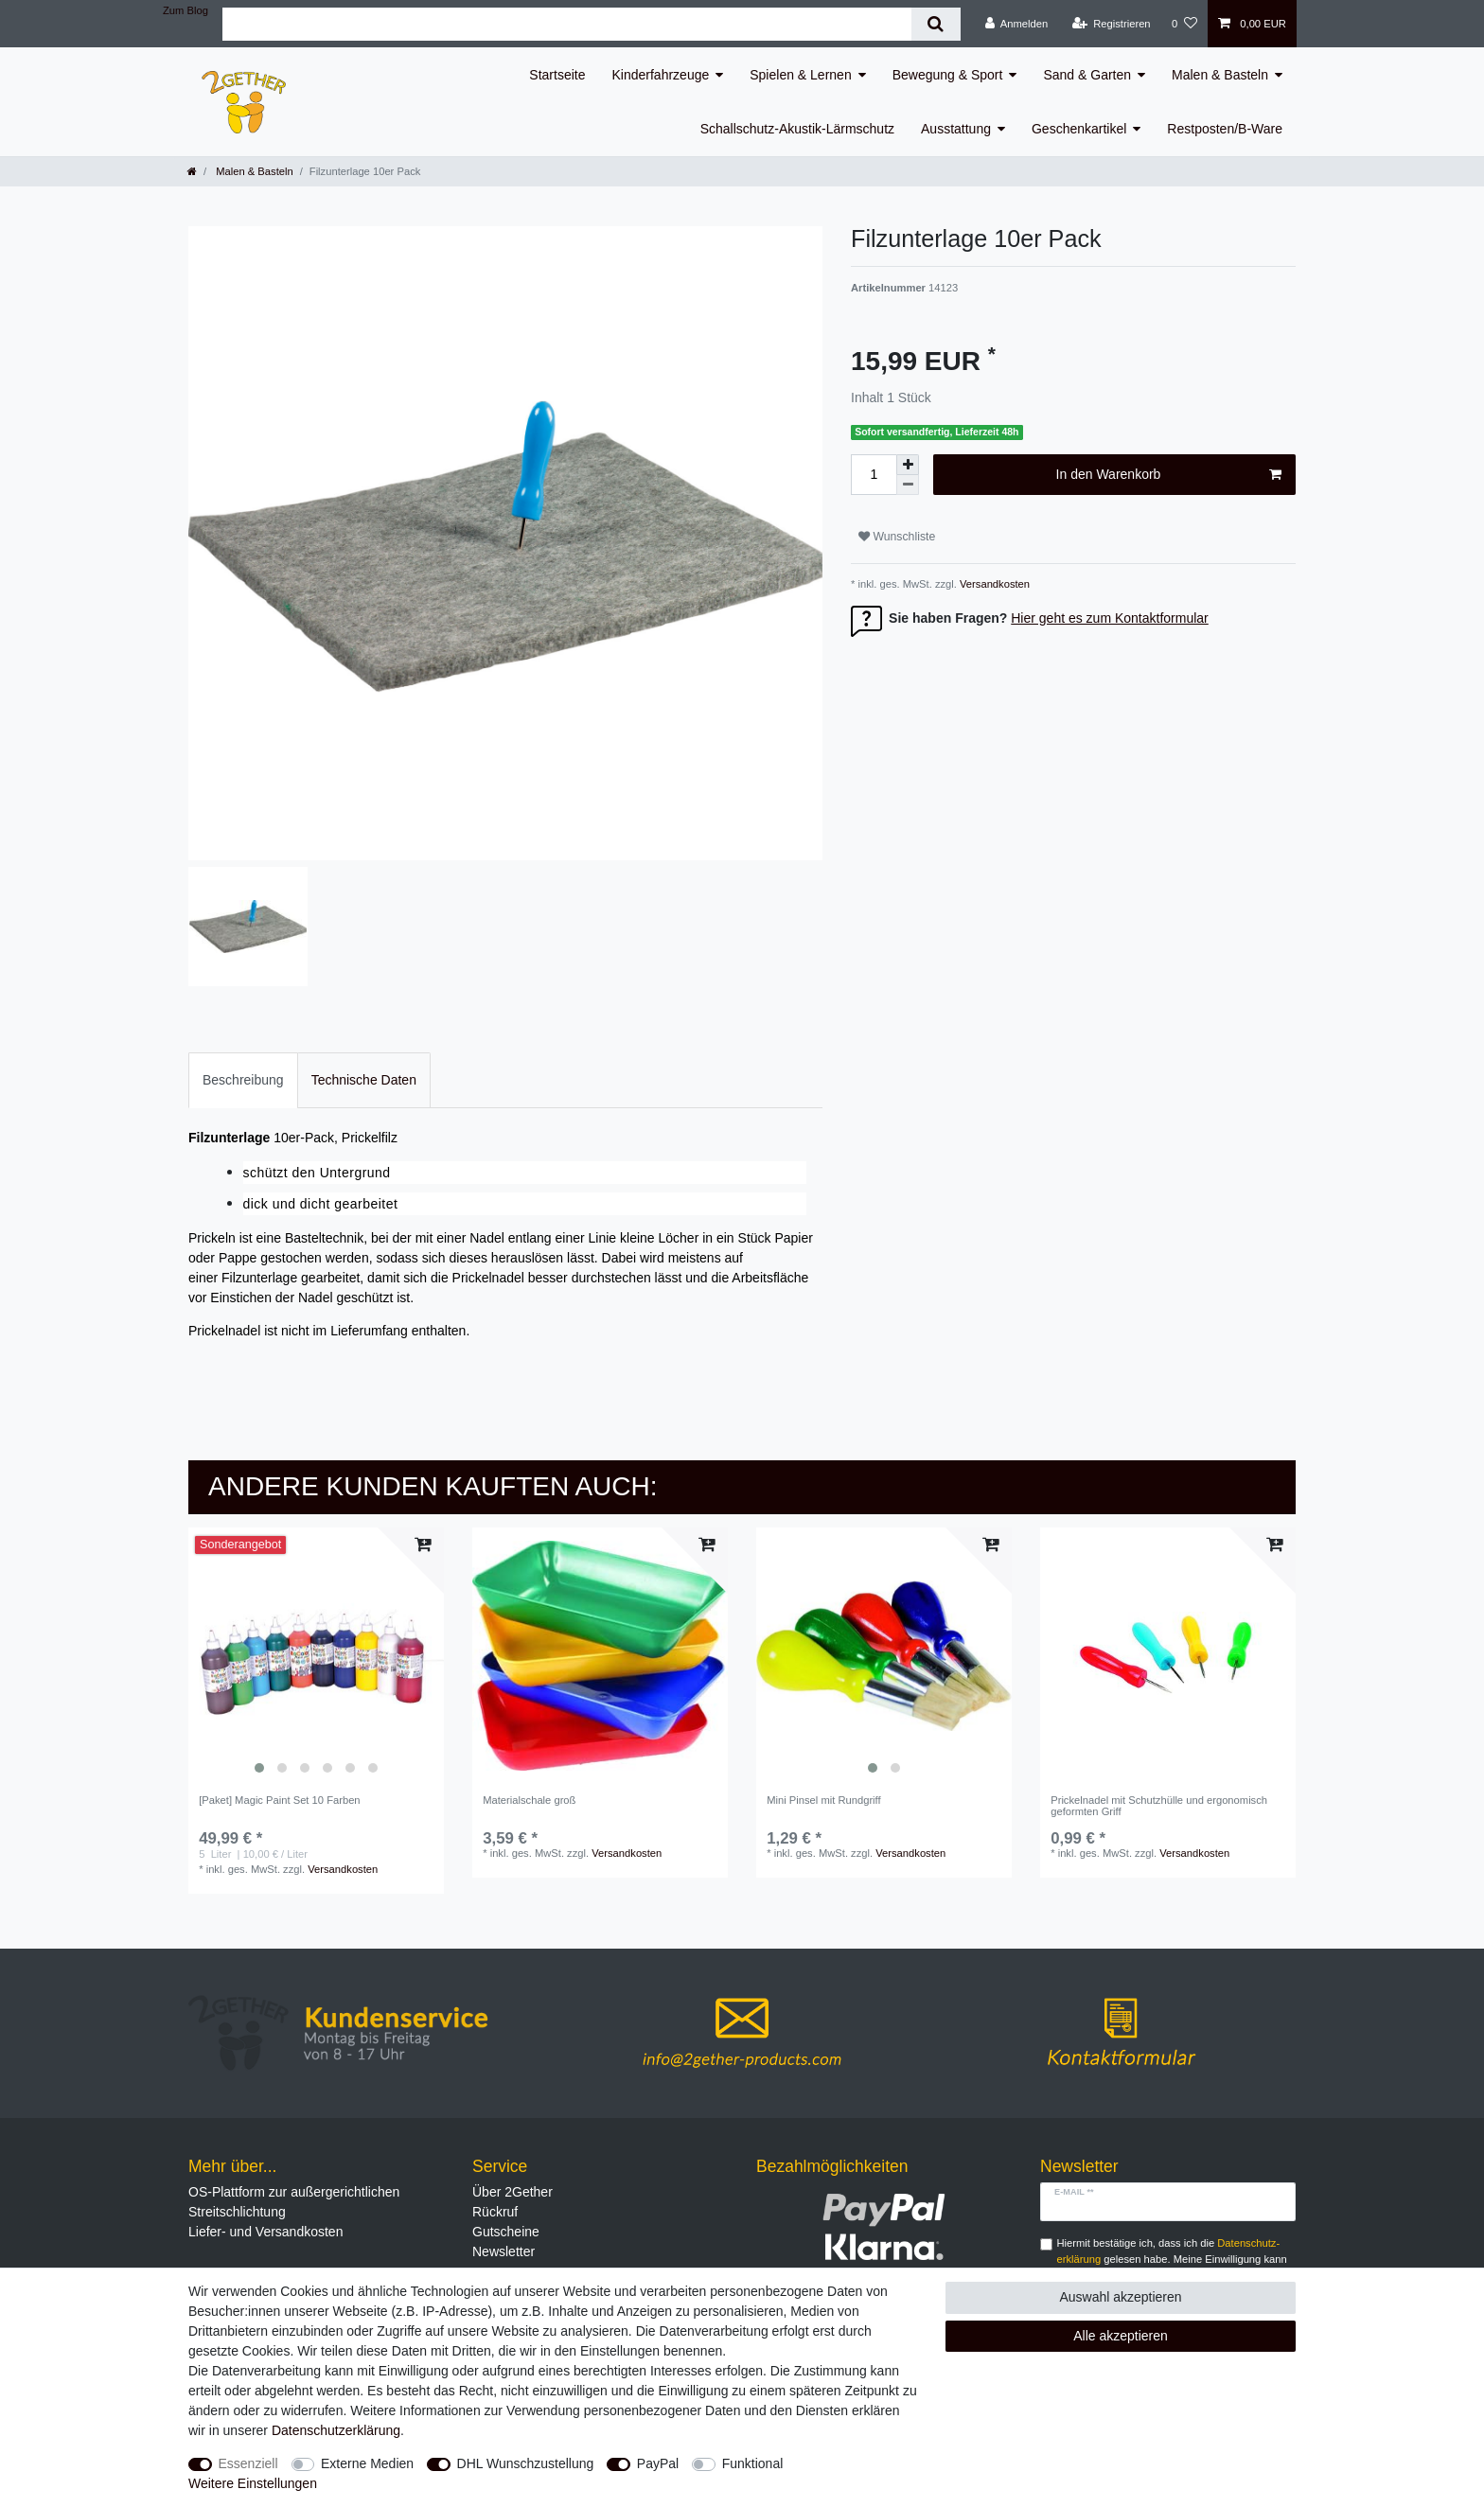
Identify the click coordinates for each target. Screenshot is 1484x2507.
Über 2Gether (512, 2191)
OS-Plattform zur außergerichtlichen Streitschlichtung (293, 2201)
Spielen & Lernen (800, 74)
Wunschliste (896, 536)
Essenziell (248, 2463)
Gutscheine (505, 2231)
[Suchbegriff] (566, 24)
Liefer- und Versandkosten (265, 2231)
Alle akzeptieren (1120, 2335)
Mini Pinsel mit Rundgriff (823, 1800)
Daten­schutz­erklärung (336, 2430)
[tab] (243, 1080)
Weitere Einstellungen (252, 2483)
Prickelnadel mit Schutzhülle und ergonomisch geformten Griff (1159, 1805)
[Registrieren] (1110, 23)
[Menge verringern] (907, 485)
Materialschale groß (529, 1800)
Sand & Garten (1087, 74)
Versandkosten (993, 584)
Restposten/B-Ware (1224, 128)
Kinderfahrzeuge (661, 74)
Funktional (753, 2463)
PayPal (658, 2463)
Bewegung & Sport (947, 74)
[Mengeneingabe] (873, 474)
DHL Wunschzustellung (525, 2463)
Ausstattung (956, 128)
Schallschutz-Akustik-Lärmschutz (797, 128)
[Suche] (935, 24)
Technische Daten (363, 1079)
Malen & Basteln (1220, 74)
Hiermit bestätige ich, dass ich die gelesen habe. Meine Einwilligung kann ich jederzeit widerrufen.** (1172, 2259)
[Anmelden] (1017, 23)
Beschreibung (243, 1079)
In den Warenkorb (1168, 475)
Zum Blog (185, 10)
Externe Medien (367, 2463)
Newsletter (503, 2251)
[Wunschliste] (1184, 23)
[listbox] (316, 1655)
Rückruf (495, 2211)
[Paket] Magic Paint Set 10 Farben (279, 1800)
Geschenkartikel (1079, 128)
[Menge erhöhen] (907, 464)
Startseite (557, 74)
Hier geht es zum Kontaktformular (1110, 618)
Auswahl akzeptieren (1120, 2296)
